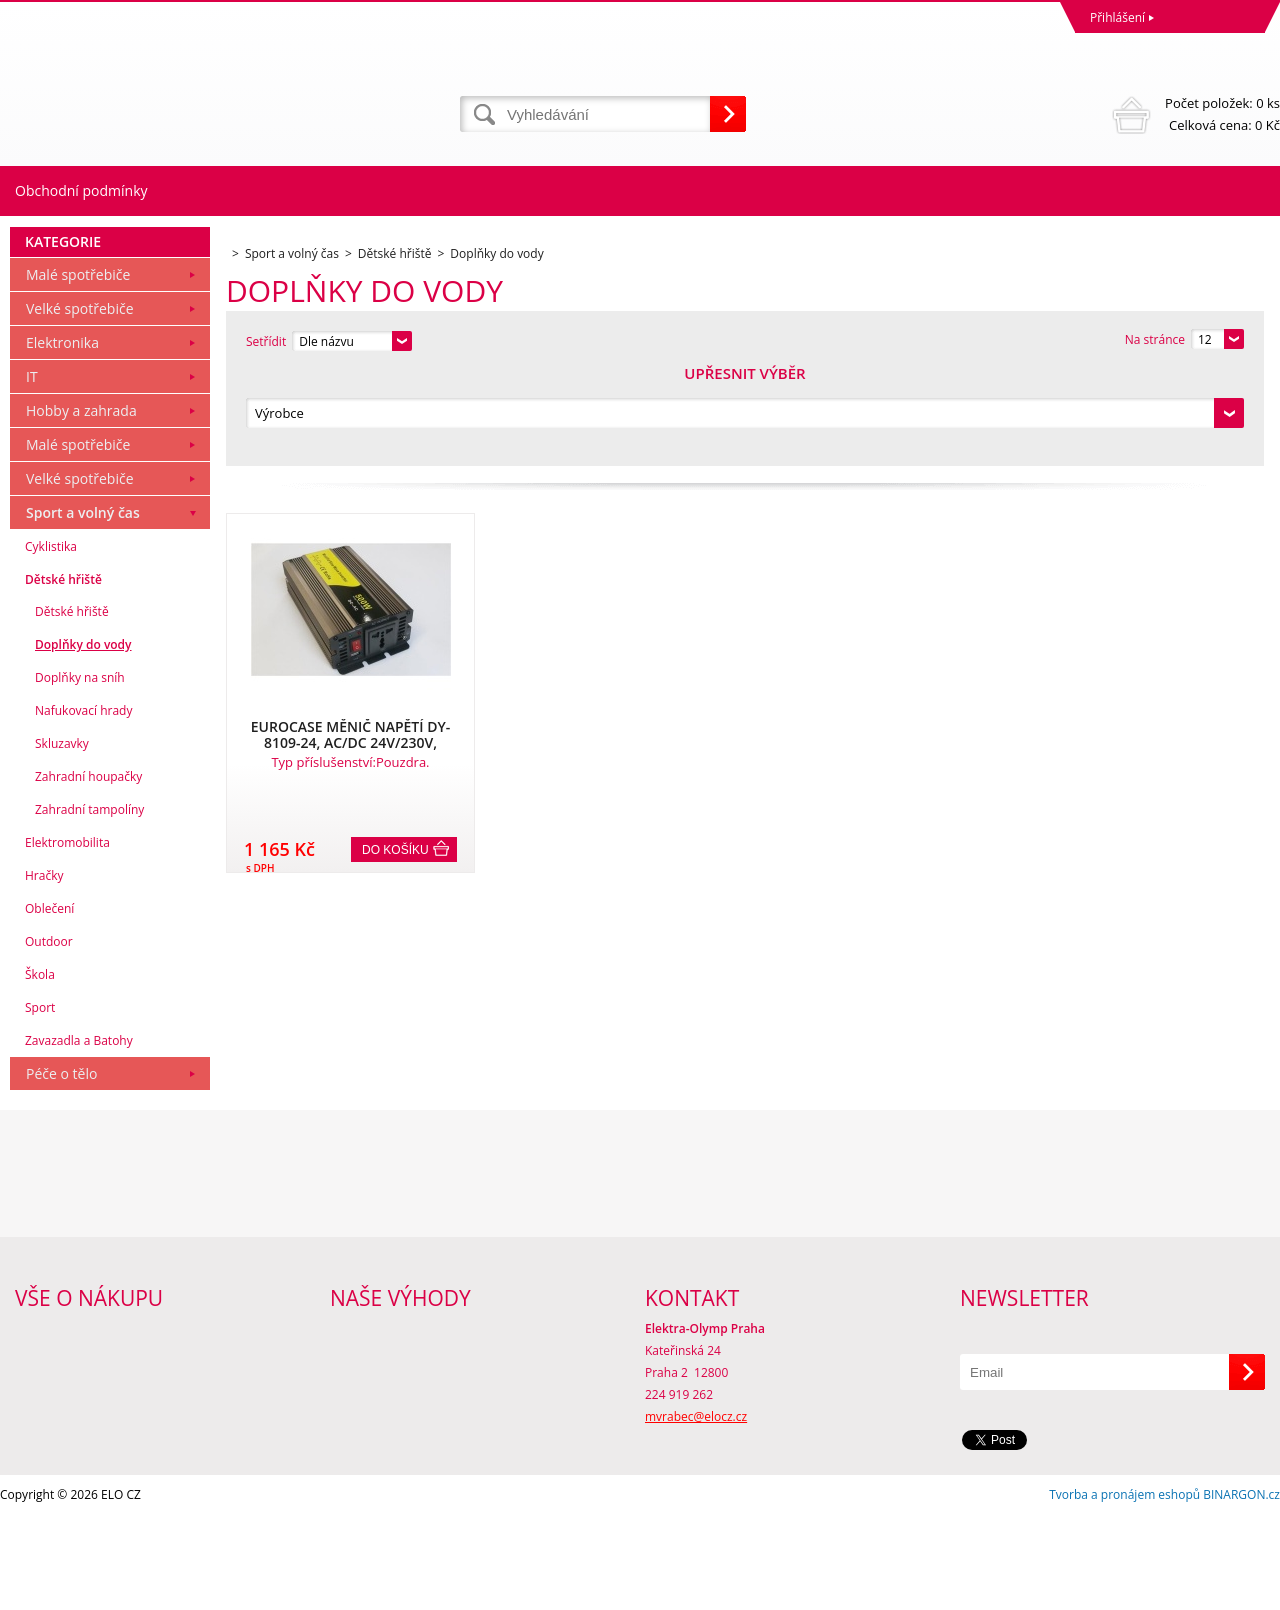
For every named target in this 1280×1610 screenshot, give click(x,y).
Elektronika (62, 437)
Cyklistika (51, 641)
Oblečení (49, 1003)
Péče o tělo (61, 1168)
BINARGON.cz (1241, 1589)
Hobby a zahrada (81, 505)
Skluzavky (62, 838)
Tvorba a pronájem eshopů (1124, 1589)
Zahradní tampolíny (89, 904)
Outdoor (49, 1036)
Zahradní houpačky (88, 871)
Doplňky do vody (83, 739)
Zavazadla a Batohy (79, 1135)
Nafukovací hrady (83, 805)
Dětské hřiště (63, 674)
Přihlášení (1117, 17)
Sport (40, 1102)
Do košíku (395, 755)
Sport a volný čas (83, 607)
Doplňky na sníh (80, 772)
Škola (40, 1069)
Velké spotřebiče (80, 403)
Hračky (44, 970)
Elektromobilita (67, 937)
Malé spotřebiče (78, 369)
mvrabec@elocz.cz (696, 1511)
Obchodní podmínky (81, 190)
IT (32, 471)
